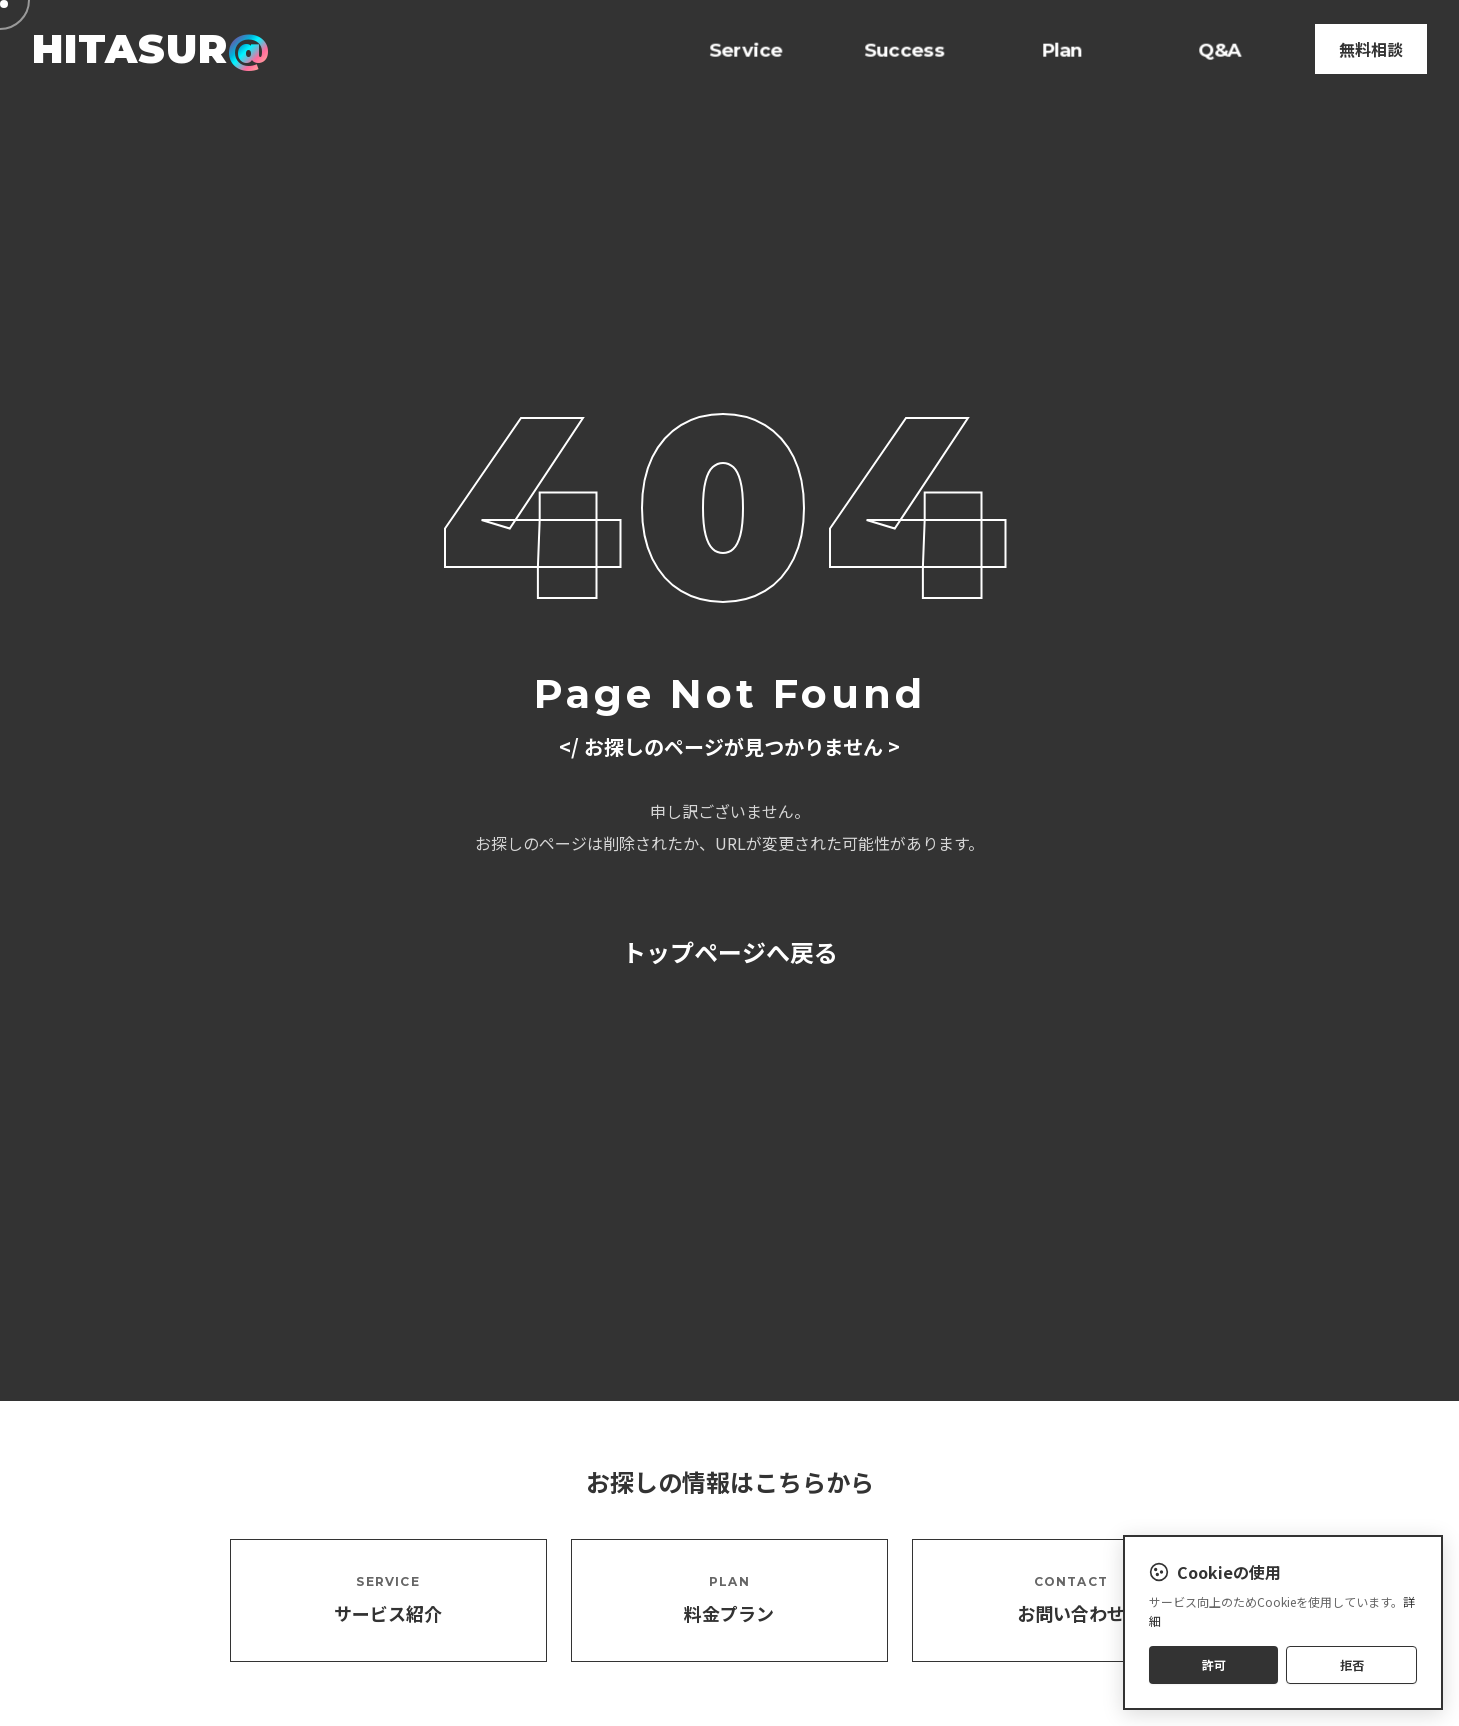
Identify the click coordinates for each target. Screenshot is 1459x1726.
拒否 (1352, 1664)
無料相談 (1371, 49)
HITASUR (150, 48)
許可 (1214, 1664)
